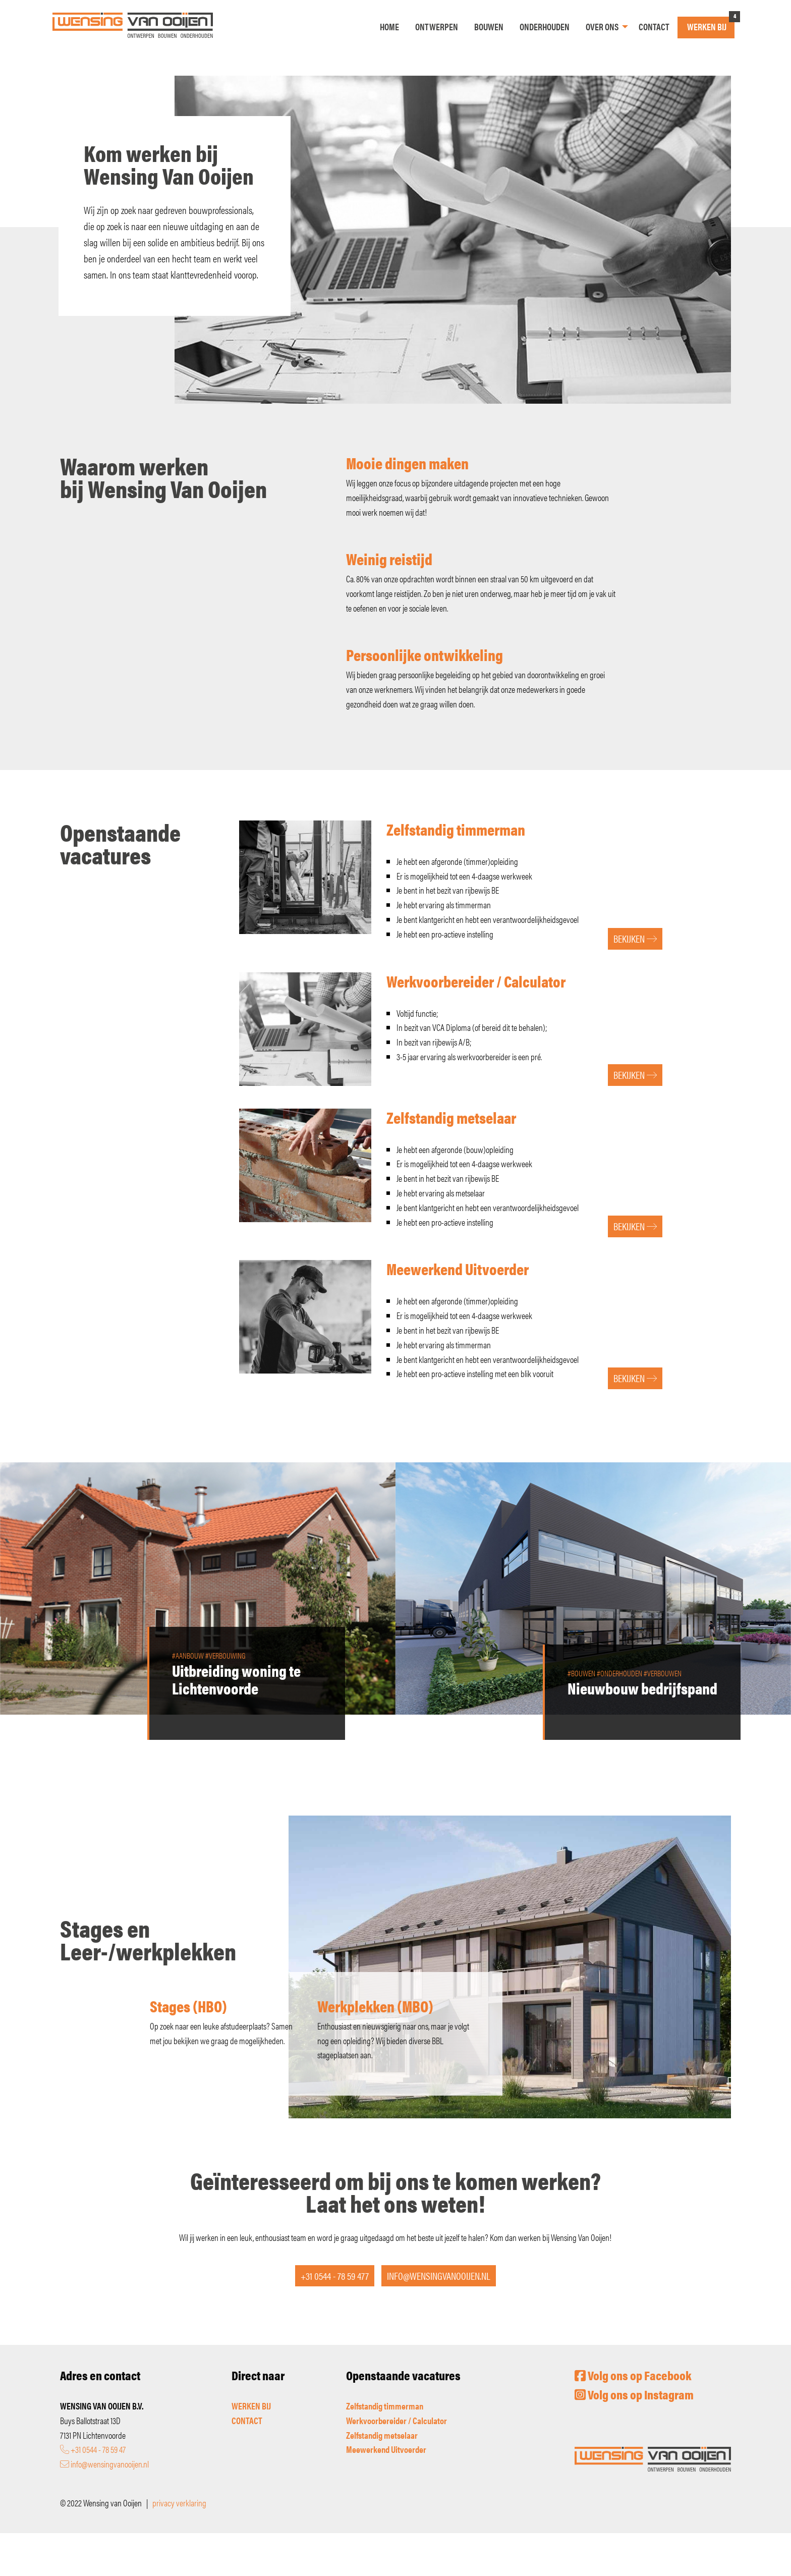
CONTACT (247, 2420)
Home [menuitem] (389, 26)
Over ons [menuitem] (602, 26)
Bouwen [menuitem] (488, 26)
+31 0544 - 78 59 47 (93, 2449)
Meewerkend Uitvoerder (386, 2449)
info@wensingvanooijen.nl (104, 2463)
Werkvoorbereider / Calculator (396, 2420)
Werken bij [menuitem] (706, 26)
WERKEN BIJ (251, 2405)
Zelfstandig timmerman (384, 2405)
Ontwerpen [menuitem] (436, 26)
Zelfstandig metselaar (382, 2435)
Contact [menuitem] (654, 26)
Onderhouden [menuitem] (545, 26)
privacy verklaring (179, 2502)
